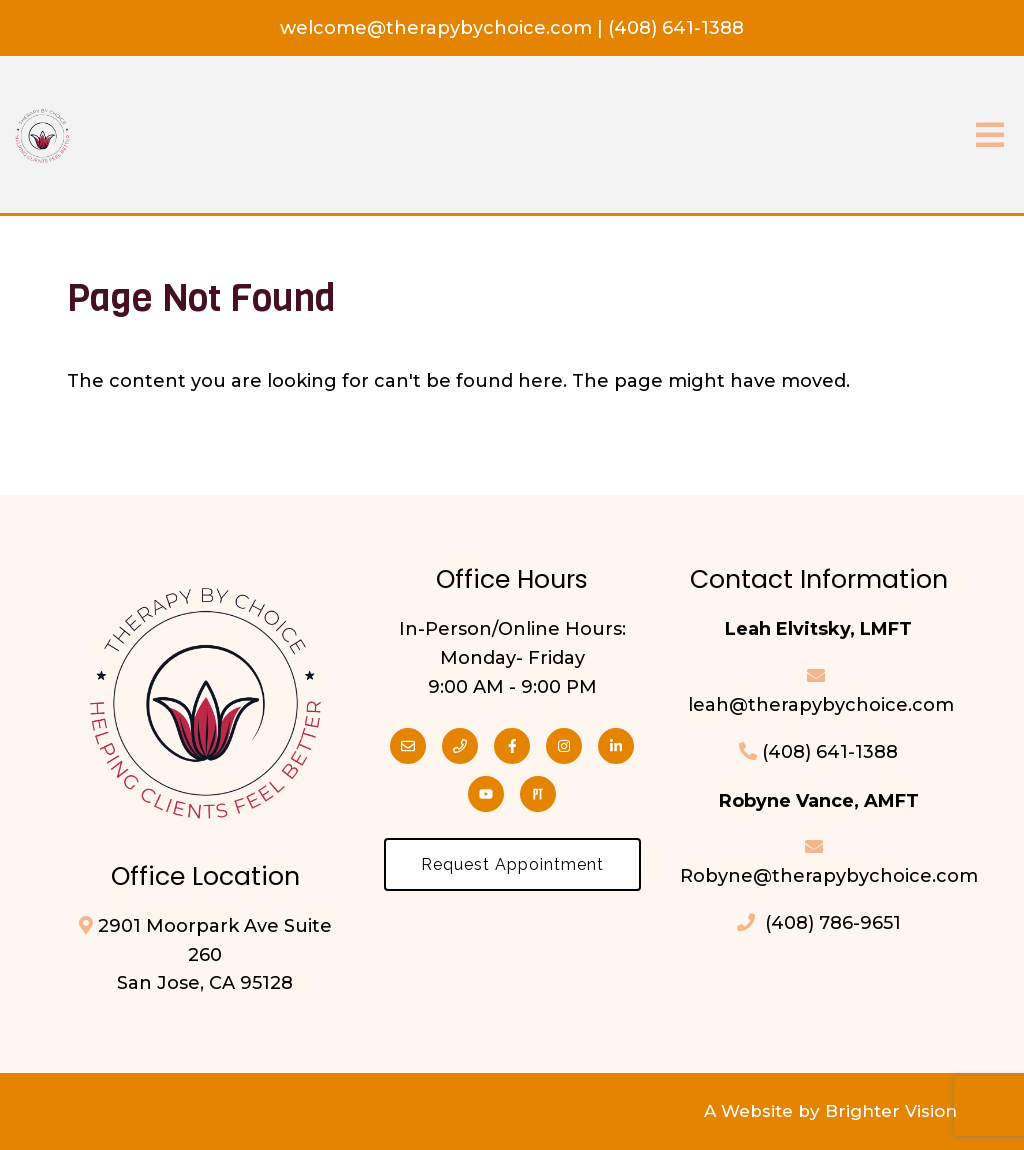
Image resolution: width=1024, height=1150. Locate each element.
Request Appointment (512, 864)
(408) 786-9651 (819, 923)
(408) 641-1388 (676, 28)
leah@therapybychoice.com (818, 705)
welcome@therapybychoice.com (438, 28)
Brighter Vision (891, 1111)
